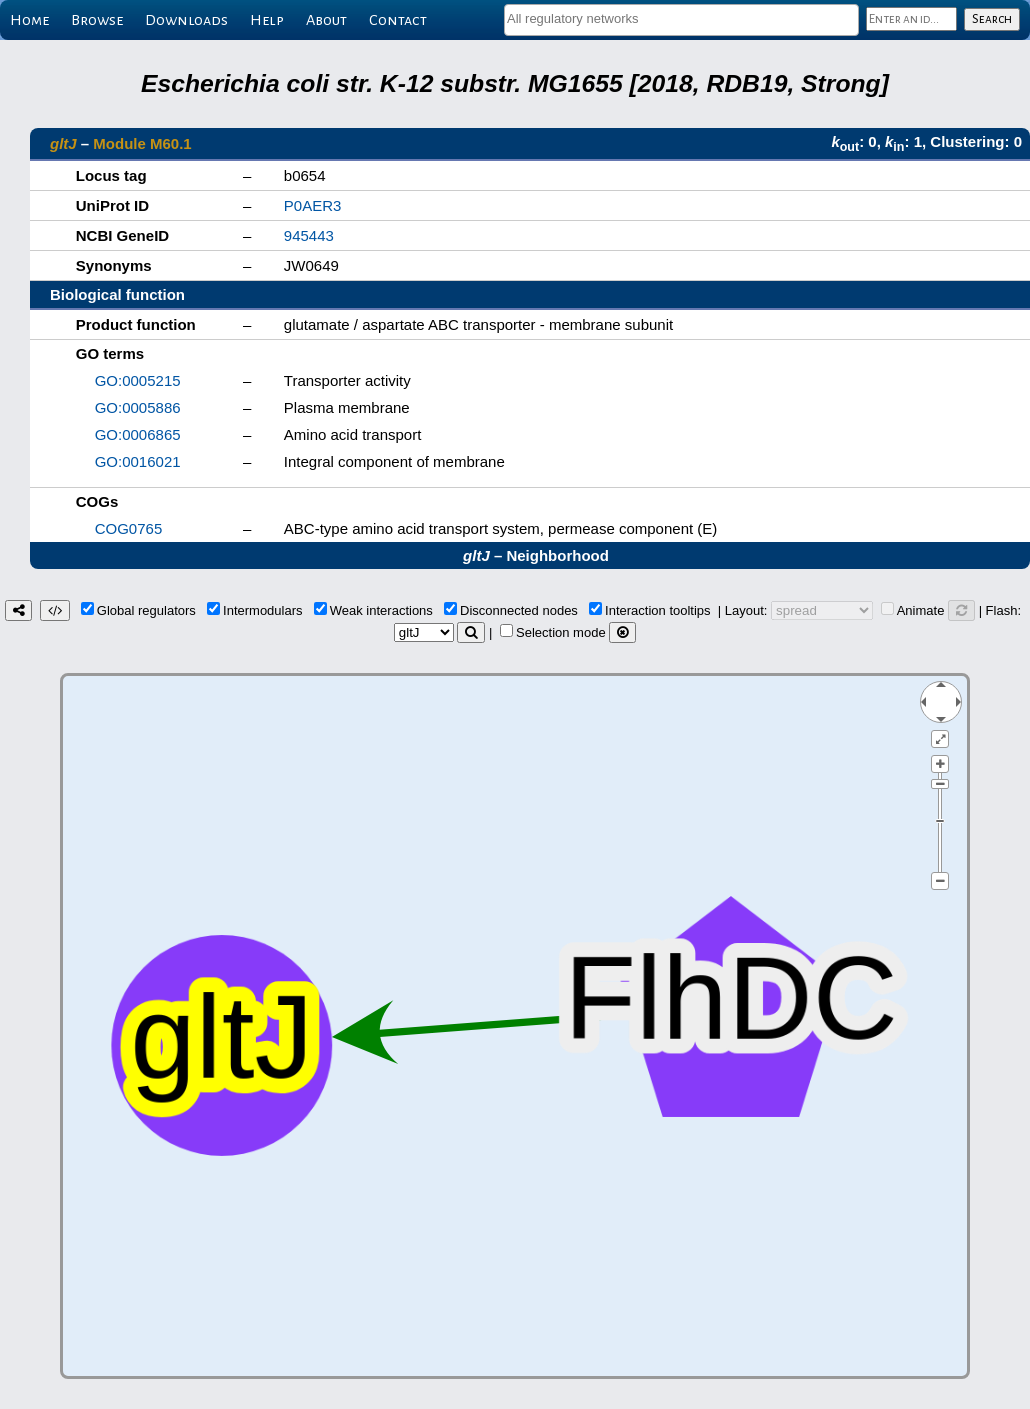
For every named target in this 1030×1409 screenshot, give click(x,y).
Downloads (186, 20)
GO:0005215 (138, 380)
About (326, 20)
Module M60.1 (142, 143)
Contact (398, 20)
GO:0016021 (138, 461)
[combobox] (681, 20)
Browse (97, 20)
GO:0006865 (138, 434)
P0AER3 (313, 205)
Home (29, 20)
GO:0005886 (138, 407)
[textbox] (681, 18)
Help (267, 20)
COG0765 (129, 528)
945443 (309, 235)
